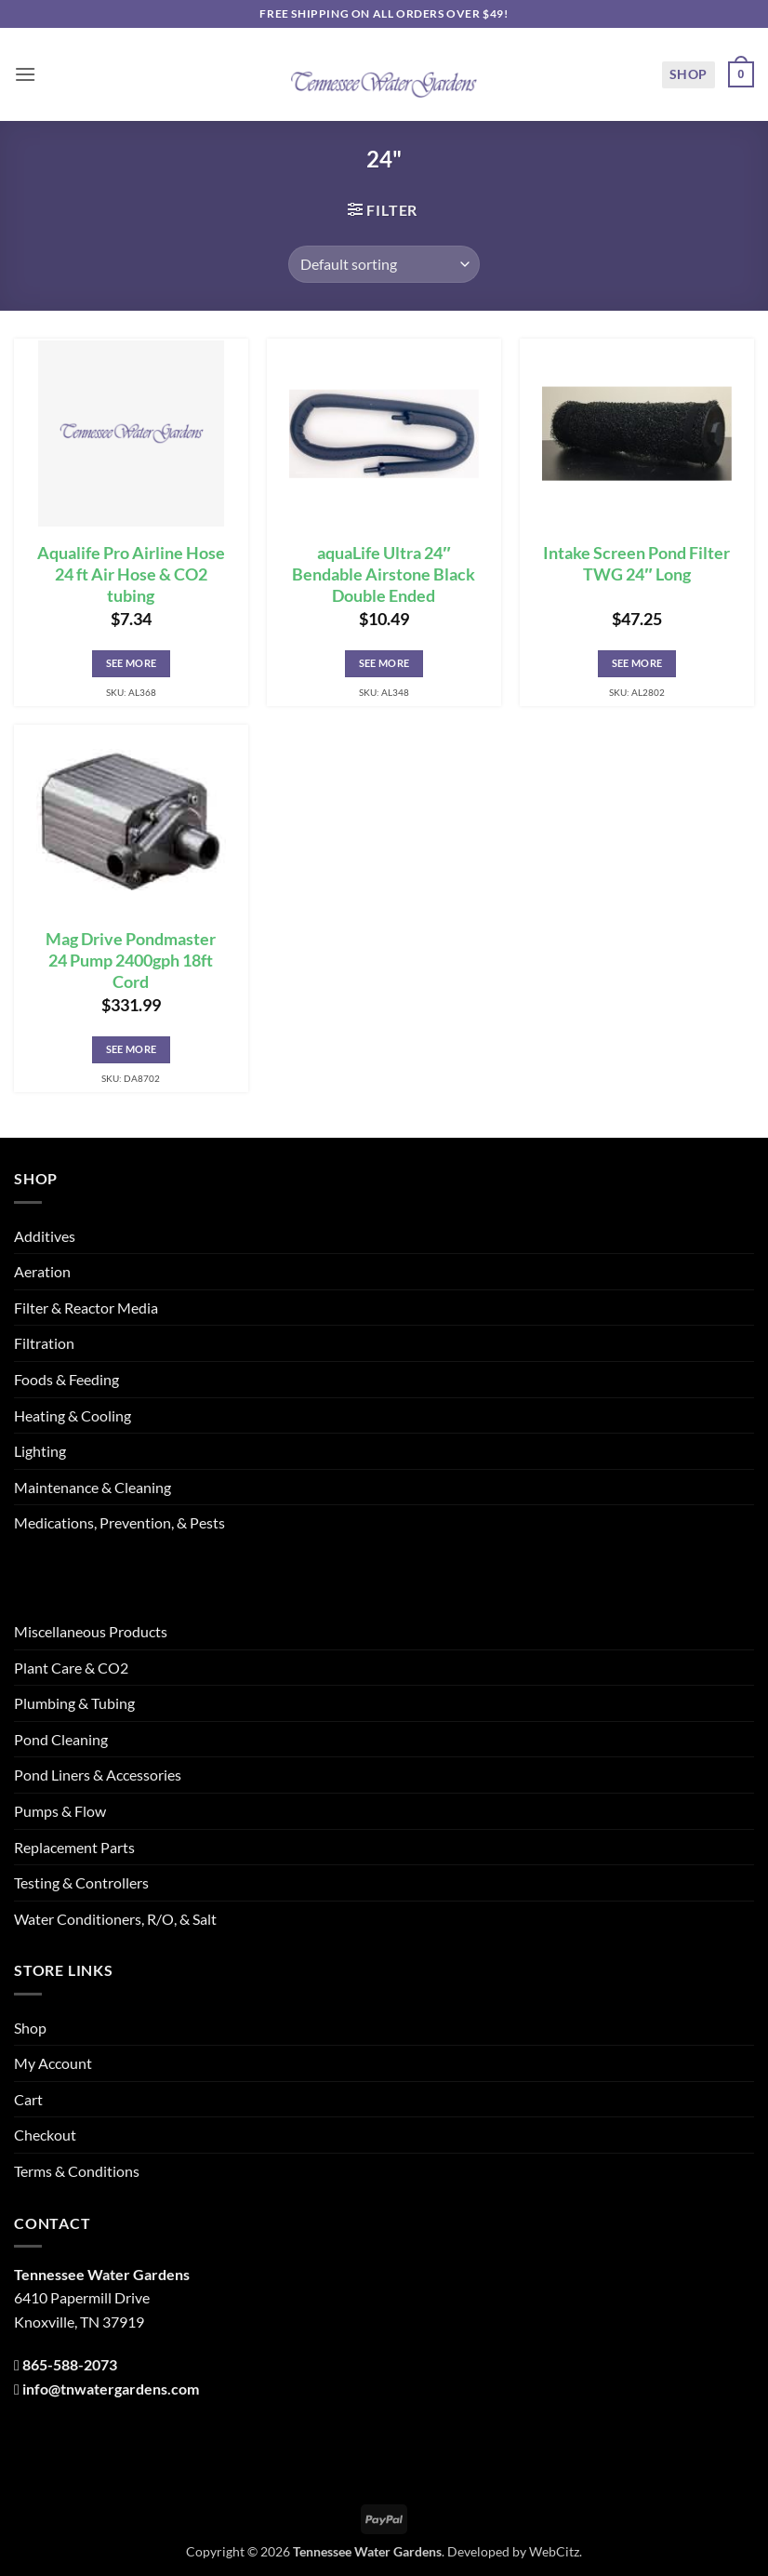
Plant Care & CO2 (71, 1667)
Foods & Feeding (66, 1379)
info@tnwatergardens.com (110, 2388)
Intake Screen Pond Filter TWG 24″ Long (636, 563)
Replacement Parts (74, 1847)
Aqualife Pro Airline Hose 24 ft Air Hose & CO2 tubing (131, 574)
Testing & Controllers (81, 1882)
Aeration (42, 1271)
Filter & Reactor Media (86, 1307)
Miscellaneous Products (90, 1631)
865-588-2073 (69, 2364)
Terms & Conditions (76, 2171)
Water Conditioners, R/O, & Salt (115, 1919)
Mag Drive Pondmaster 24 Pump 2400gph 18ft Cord (131, 960)
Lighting (40, 1451)
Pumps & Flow (60, 1811)
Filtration (44, 1343)
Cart (28, 2099)
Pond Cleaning (61, 1739)
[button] (25, 74)
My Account (53, 2063)
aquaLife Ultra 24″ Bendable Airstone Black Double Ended (383, 574)
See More (131, 663)
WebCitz (554, 2551)
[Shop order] (383, 264)
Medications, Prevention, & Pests (119, 1522)
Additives (44, 1236)
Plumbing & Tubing (74, 1703)
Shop (688, 74)
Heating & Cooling (72, 1415)
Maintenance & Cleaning (92, 1487)
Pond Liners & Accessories (97, 1774)
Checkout (45, 2134)
